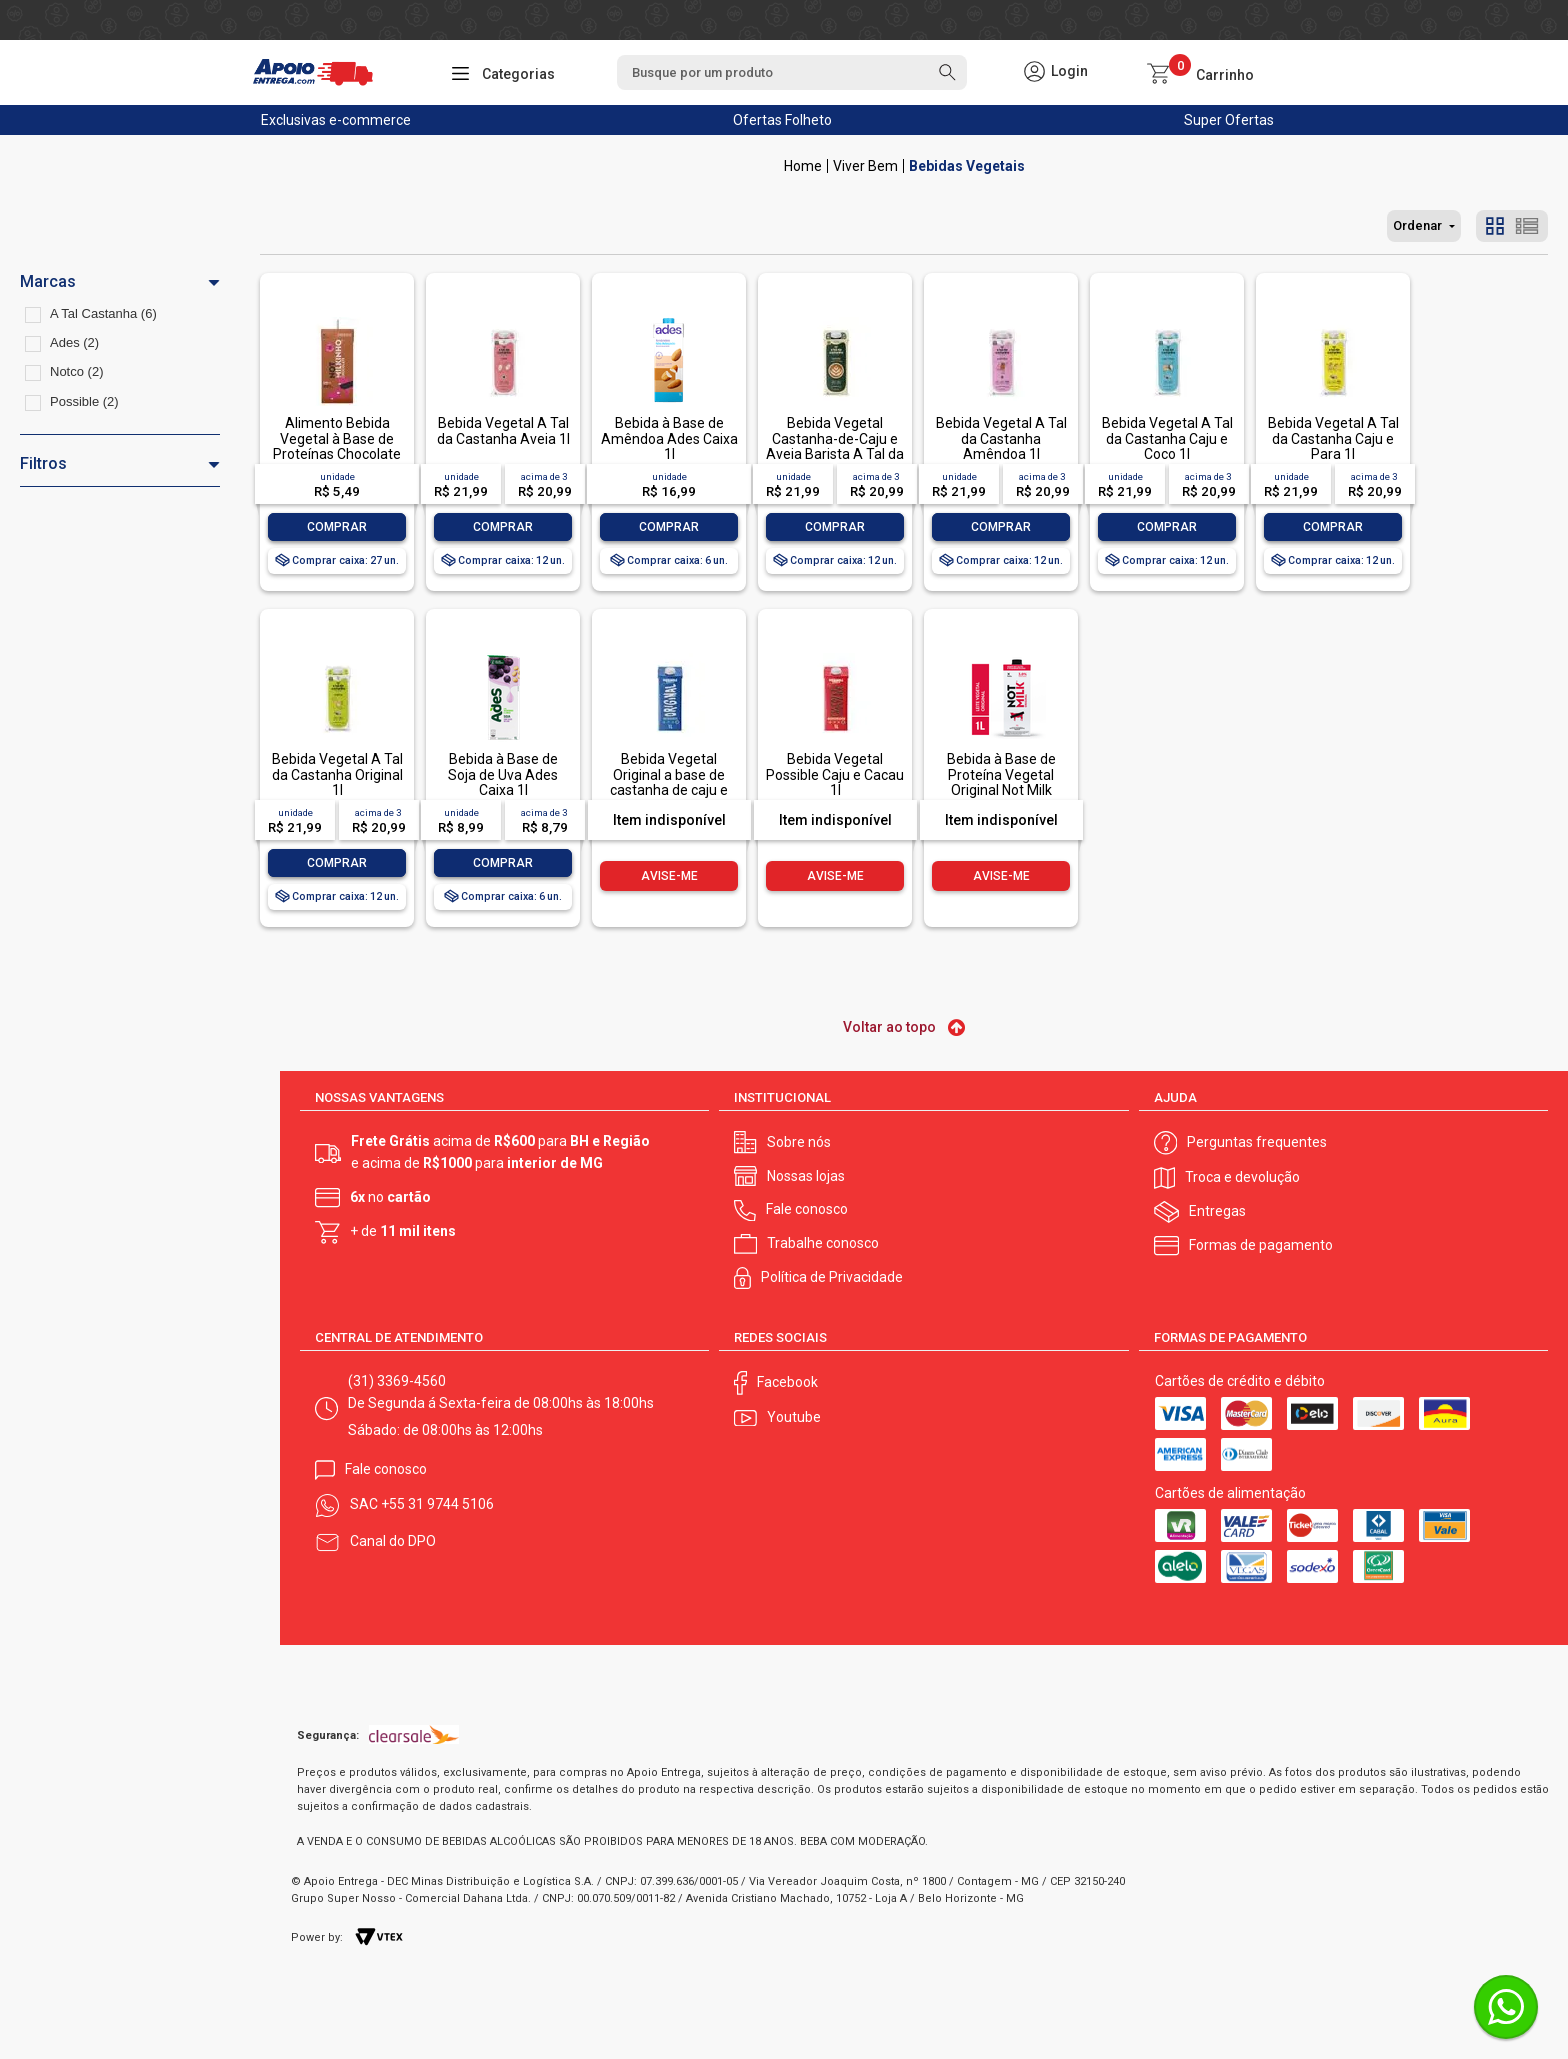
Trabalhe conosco (823, 1243)
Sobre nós (799, 1142)
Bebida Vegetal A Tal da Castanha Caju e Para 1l (1333, 438)
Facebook (787, 1382)
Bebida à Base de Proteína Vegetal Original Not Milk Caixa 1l (1001, 782)
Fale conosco (807, 1209)
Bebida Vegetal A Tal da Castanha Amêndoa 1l (1001, 438)
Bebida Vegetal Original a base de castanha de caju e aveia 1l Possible (669, 782)
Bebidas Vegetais (967, 166)
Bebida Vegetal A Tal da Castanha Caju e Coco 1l (1167, 438)
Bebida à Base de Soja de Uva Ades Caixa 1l (503, 774)
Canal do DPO (393, 1541)
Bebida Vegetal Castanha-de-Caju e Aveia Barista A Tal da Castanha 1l (835, 446)
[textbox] (792, 72)
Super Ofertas (1229, 120)
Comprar (337, 527)
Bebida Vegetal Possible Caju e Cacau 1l (835, 774)
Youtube (794, 1417)
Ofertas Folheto (782, 120)
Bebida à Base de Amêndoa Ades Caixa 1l (669, 438)
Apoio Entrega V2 (803, 166)
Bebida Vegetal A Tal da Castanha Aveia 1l (503, 430)
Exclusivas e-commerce (336, 120)
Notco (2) (76, 371)
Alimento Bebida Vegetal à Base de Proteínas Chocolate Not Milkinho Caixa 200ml (337, 454)
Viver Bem (865, 166)
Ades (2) (74, 342)
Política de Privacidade (832, 1277)
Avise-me (669, 876)
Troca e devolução (1242, 1177)
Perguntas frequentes (1257, 1142)
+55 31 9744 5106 (437, 1504)
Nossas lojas (806, 1176)
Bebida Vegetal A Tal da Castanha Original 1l (337, 774)
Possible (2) (84, 401)
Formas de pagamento (1261, 1245)
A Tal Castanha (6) (103, 313)
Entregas (1217, 1211)
